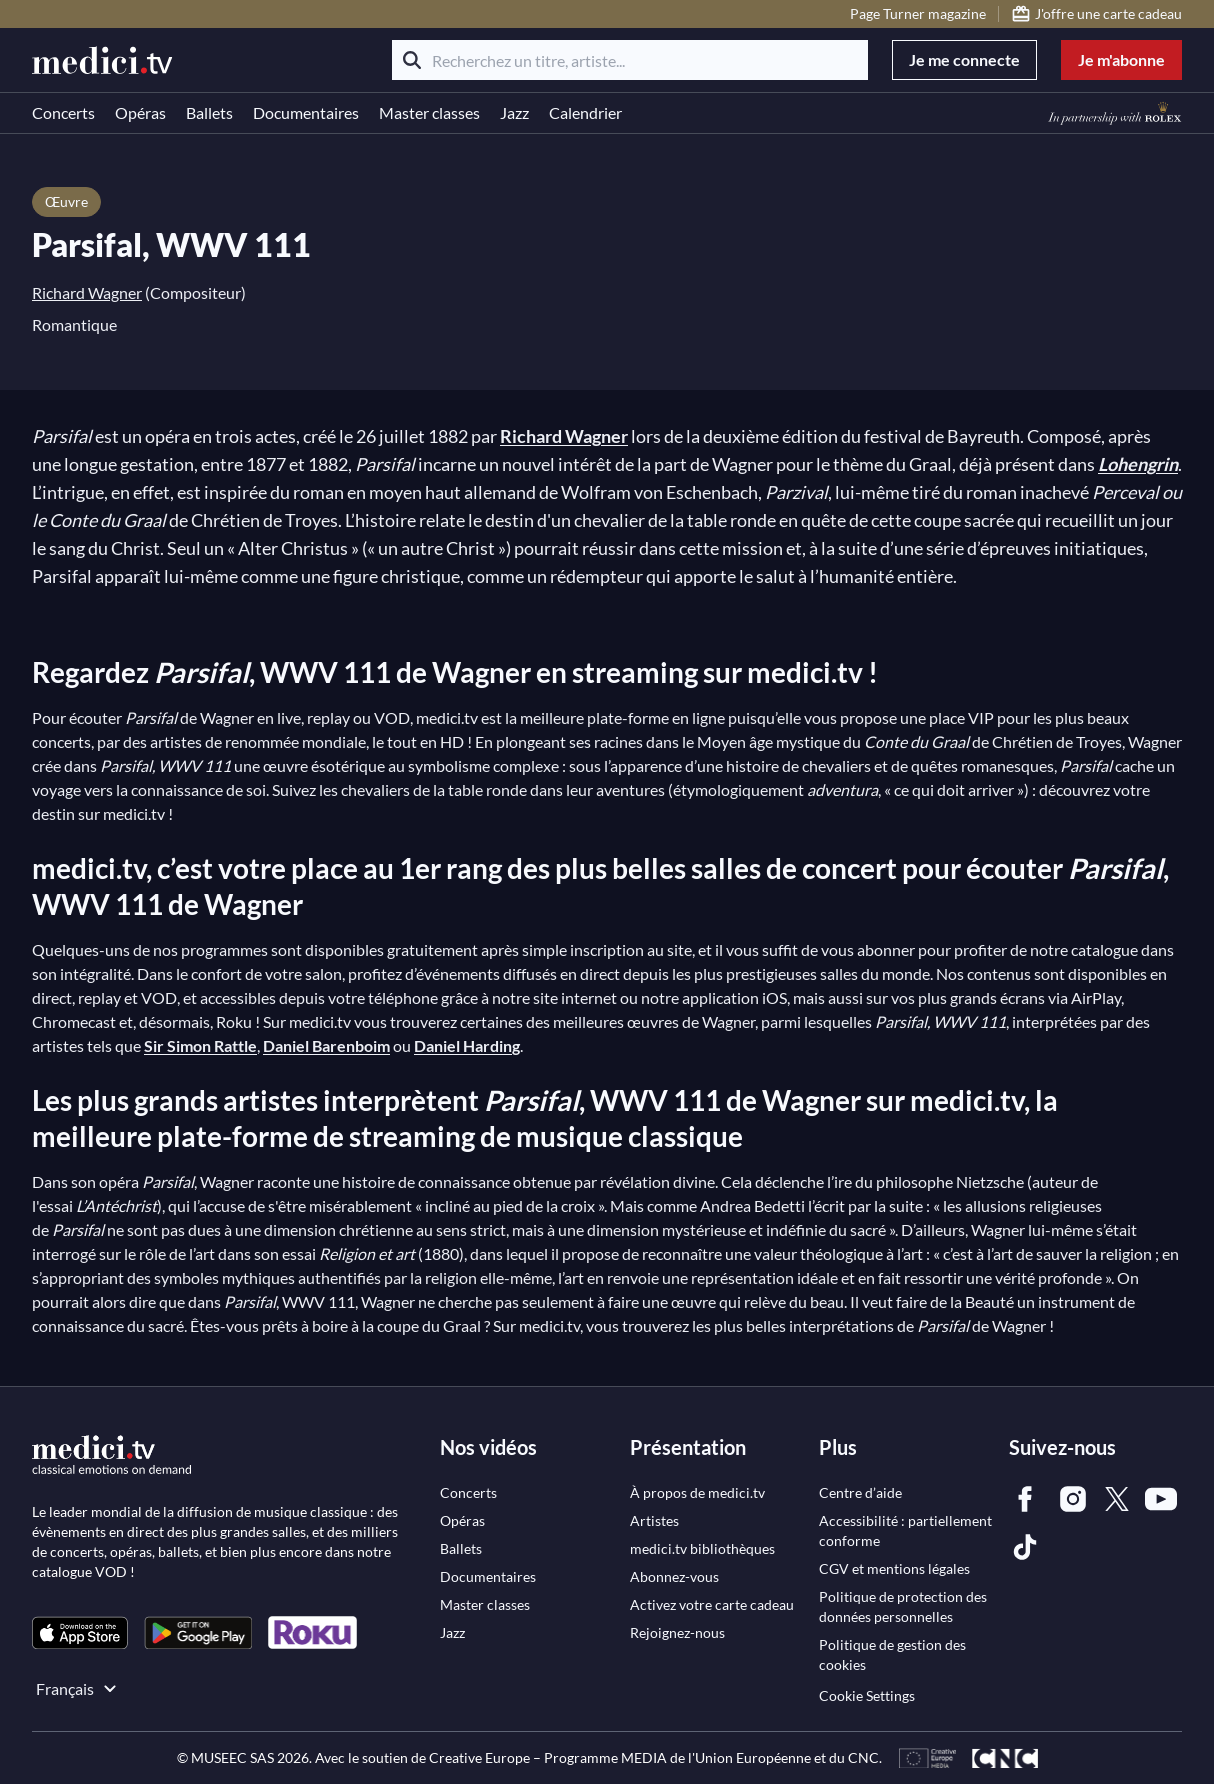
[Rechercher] (412, 60)
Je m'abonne (1121, 59)
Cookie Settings (867, 1695)
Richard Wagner (87, 292)
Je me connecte (964, 59)
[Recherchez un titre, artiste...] (630, 60)
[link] (80, 1632)
